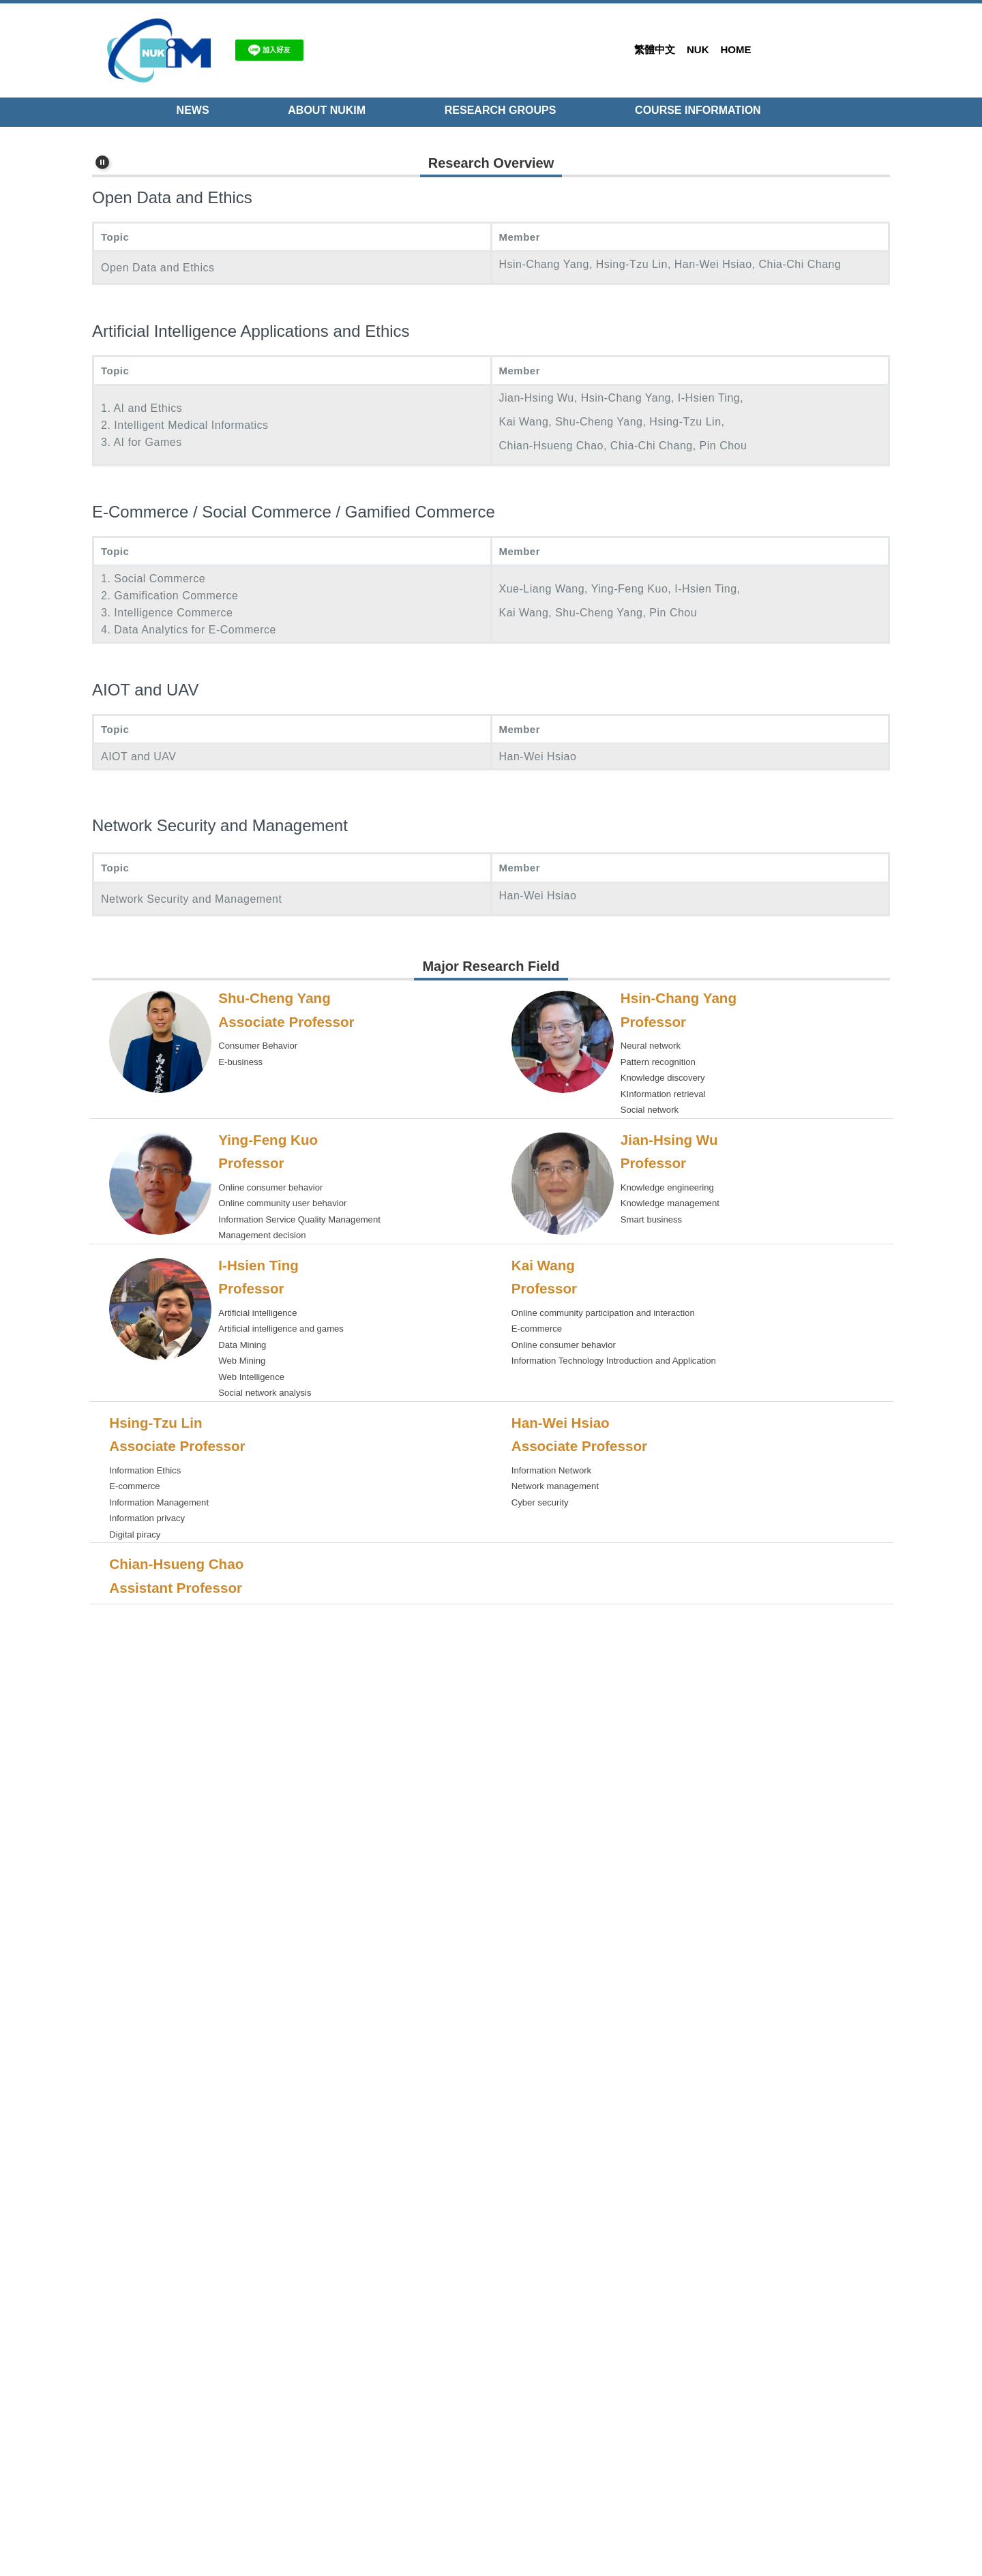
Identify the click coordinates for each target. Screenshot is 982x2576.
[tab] (862, 395)
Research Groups (500, 110)
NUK (698, 49)
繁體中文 (654, 49)
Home (736, 49)
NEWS (193, 110)
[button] (102, 137)
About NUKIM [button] (327, 110)
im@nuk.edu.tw (203, 2497)
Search (869, 48)
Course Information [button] (698, 110)
